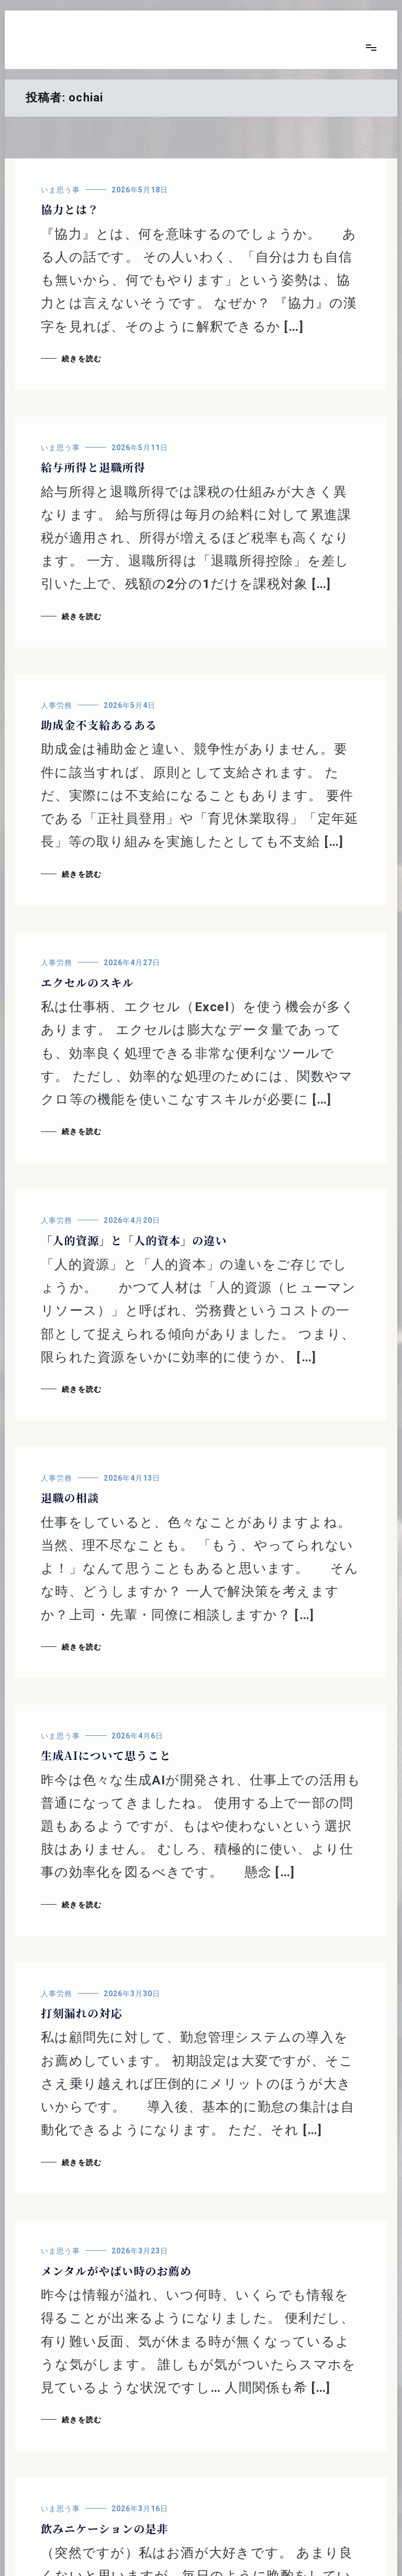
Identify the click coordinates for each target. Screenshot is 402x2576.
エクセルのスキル (87, 982)
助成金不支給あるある (99, 724)
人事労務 (56, 705)
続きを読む (82, 358)
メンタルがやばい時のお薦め (116, 2271)
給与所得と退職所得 (93, 467)
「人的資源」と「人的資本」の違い (134, 1240)
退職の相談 (70, 1497)
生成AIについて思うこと (106, 1755)
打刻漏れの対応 (81, 2013)
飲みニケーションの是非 (105, 2528)
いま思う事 (60, 190)
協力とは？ (70, 209)
